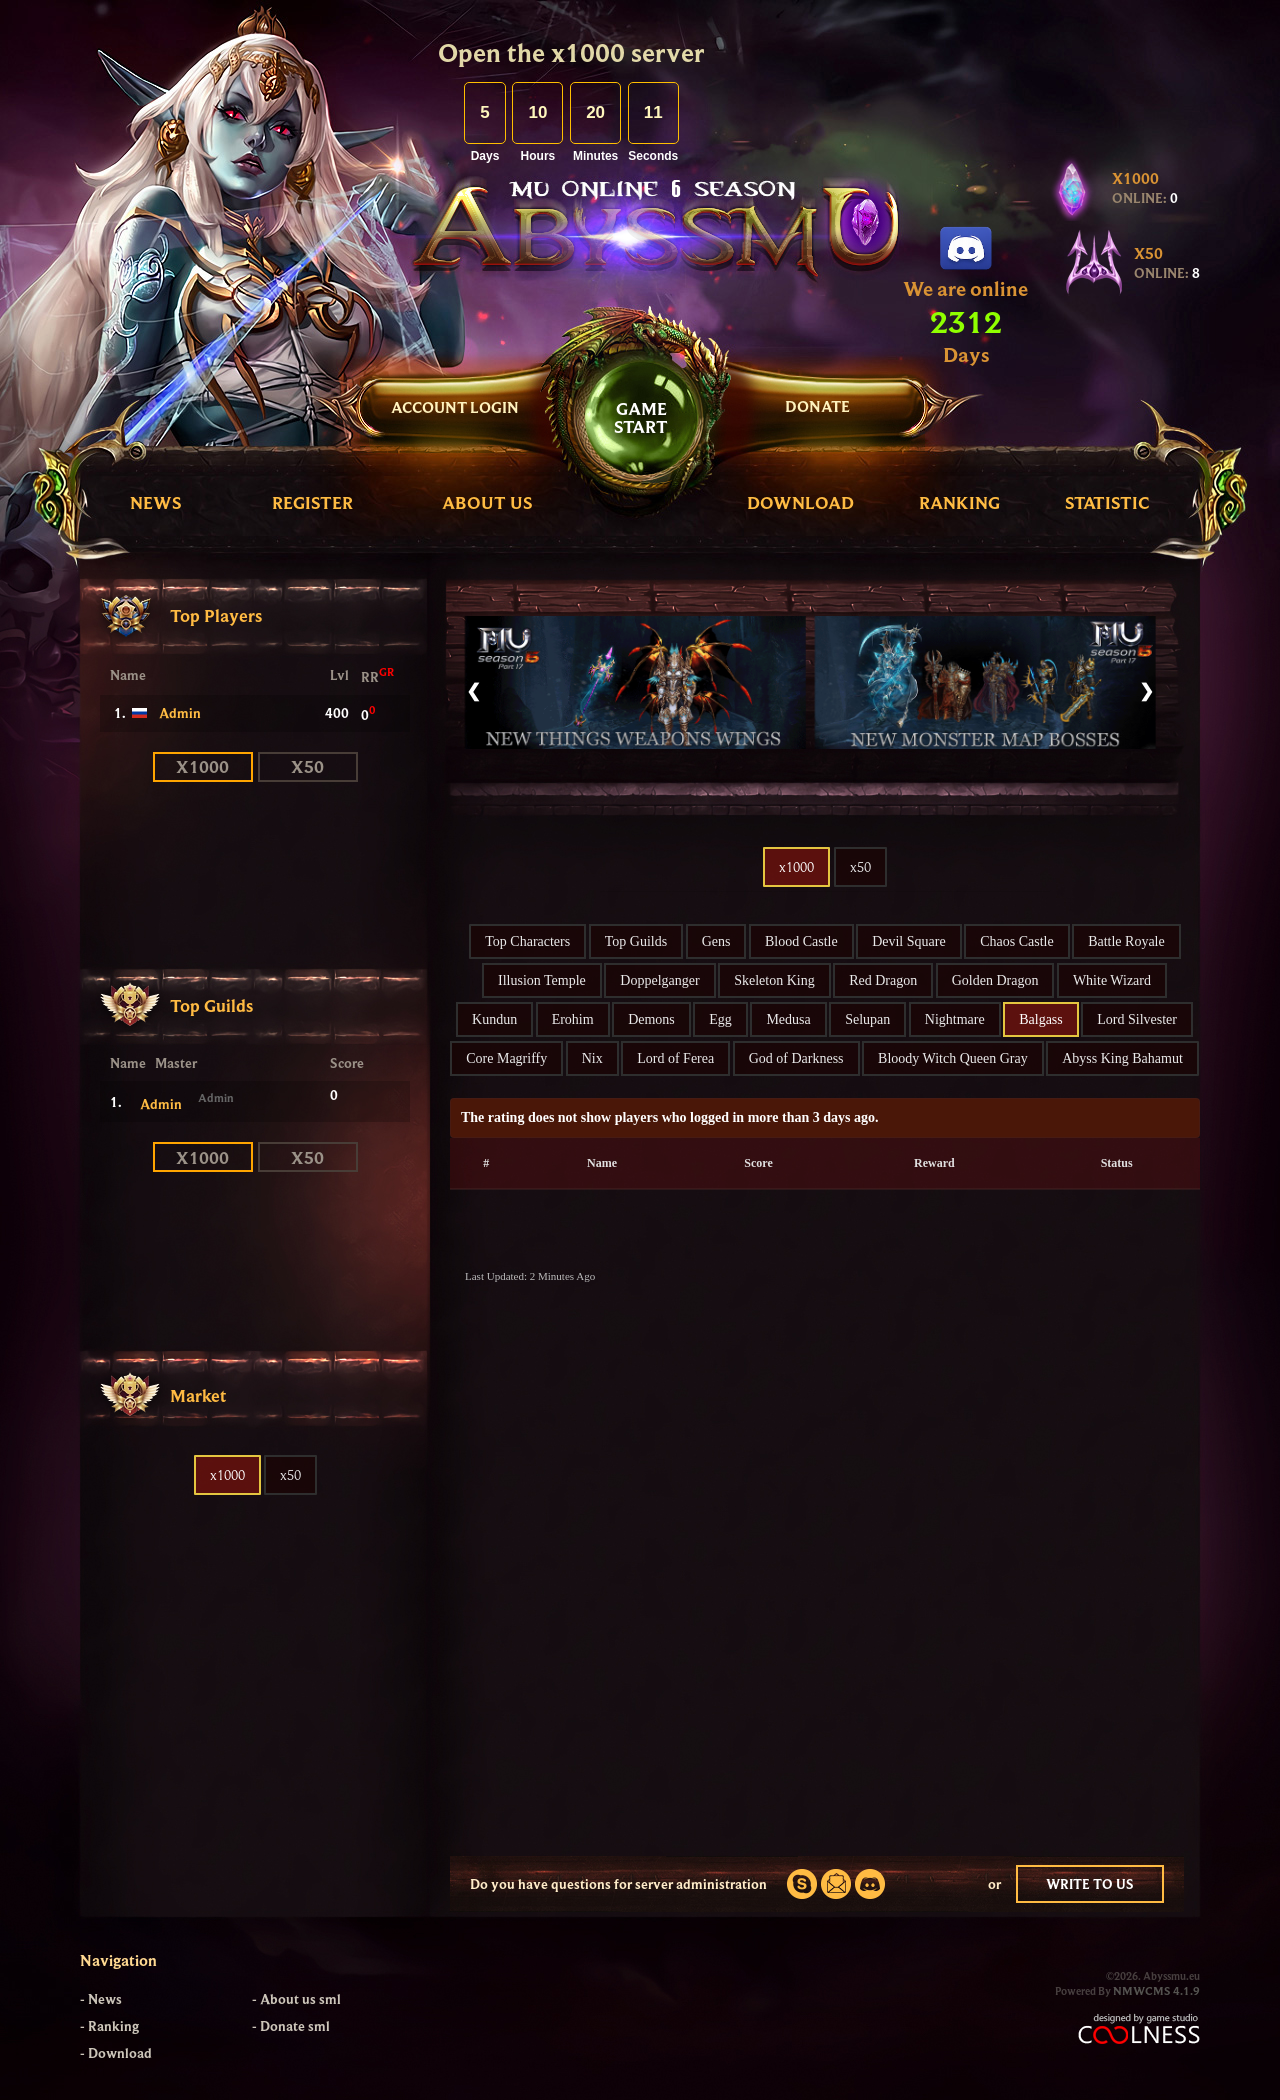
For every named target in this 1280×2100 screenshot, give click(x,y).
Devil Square (908, 941)
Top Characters (527, 941)
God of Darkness (796, 1058)
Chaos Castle (1017, 941)
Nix (592, 1058)
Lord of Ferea (675, 1058)
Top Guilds (636, 941)
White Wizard (1112, 980)
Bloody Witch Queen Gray (953, 1058)
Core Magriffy (506, 1058)
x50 (307, 766)
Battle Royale (1126, 941)
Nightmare (955, 1019)
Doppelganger (659, 980)
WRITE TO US (1090, 1884)
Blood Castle (801, 941)
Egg (720, 1019)
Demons (651, 1019)
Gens (716, 941)
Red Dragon (883, 980)
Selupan (867, 1019)
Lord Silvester (1137, 1019)
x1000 (202, 766)
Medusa (788, 1019)
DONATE (817, 406)
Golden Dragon (995, 980)
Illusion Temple (542, 980)
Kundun (494, 1019)
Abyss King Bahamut (1122, 1058)
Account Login (455, 407)
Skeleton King (774, 980)
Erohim (573, 1019)
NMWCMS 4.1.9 (1156, 1990)
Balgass (1041, 1019)
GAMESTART (641, 417)
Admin (180, 713)
